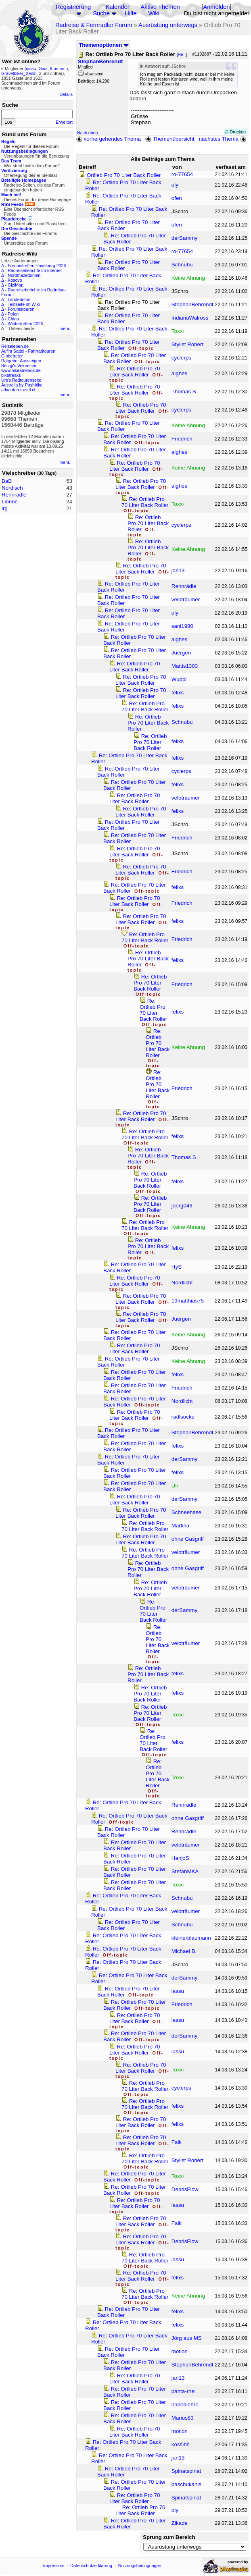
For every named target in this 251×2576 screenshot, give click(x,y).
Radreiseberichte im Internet (35, 270)
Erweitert (64, 122)
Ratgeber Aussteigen (21, 360)
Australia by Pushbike (21, 384)
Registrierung (73, 7)
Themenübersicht (169, 139)
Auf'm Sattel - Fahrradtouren (28, 351)
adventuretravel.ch (19, 389)
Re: (182, 54)
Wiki (153, 13)
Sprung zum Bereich (169, 2537)
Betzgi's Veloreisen (19, 365)
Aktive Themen (160, 7)
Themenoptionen (104, 45)
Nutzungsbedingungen (139, 2565)
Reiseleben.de (15, 346)
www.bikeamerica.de (21, 370)
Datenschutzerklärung (91, 2565)
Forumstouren (21, 309)
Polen (13, 314)
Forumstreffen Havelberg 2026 (37, 265)
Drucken (235, 131)
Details (66, 94)
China (13, 318)
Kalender (118, 7)
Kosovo (15, 280)
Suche (101, 13)
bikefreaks (11, 375)
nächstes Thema (223, 139)
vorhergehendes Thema (108, 139)
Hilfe (130, 13)
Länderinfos (19, 299)
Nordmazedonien (24, 275)
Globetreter (12, 355)
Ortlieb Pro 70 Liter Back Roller (124, 175)
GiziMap (15, 285)
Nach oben (87, 132)
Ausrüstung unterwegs (167, 25)
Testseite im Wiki (24, 304)
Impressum (54, 2565)
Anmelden (216, 7)
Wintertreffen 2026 (25, 323)
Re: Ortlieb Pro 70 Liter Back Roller (134, 372)
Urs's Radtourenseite (21, 380)
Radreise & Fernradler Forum (93, 25)
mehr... (66, 328)
